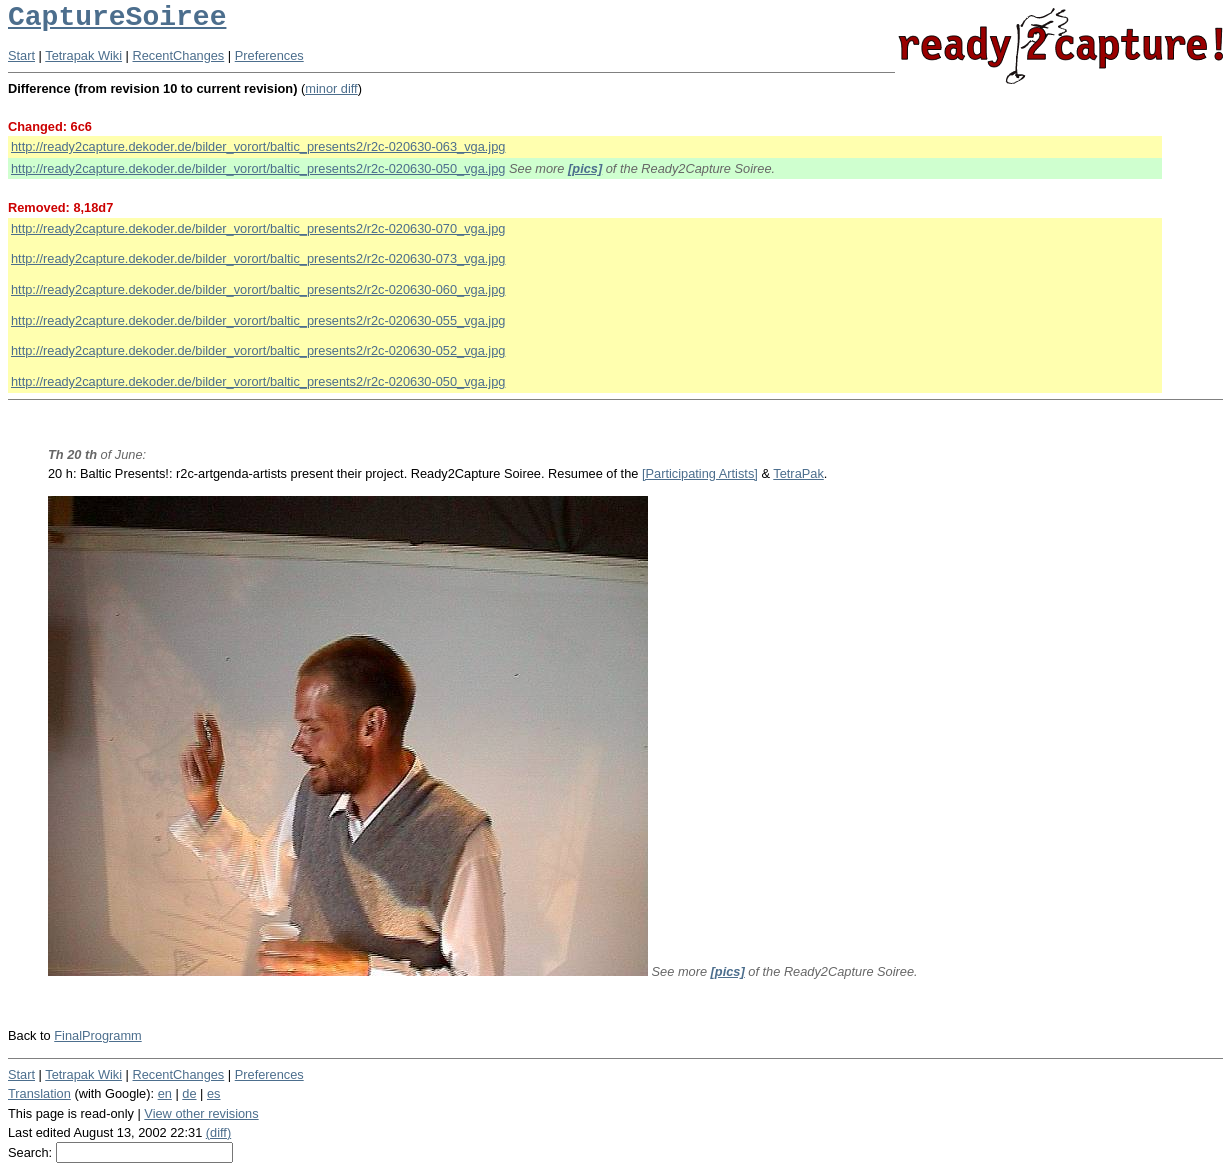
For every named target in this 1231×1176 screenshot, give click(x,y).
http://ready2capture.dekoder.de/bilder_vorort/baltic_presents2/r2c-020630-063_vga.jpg (258, 146)
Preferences (269, 55)
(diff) (218, 1132)
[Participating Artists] (700, 473)
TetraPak (798, 473)
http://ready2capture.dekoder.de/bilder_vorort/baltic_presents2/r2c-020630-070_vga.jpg (258, 228)
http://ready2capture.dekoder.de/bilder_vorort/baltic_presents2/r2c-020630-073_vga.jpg (258, 258)
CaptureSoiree (117, 17)
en (165, 1093)
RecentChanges (179, 55)
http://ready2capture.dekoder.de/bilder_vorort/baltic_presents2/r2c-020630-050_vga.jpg (258, 168)
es (214, 1093)
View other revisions (201, 1113)
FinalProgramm (97, 1035)
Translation (39, 1093)
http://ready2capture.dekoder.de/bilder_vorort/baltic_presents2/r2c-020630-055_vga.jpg (258, 320)
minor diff (331, 88)
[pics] (585, 168)
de (189, 1093)
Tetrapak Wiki (83, 55)
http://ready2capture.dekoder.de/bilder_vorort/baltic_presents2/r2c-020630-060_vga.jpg (258, 289)
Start (21, 55)
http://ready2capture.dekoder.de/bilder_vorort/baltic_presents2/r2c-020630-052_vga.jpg (258, 350)
